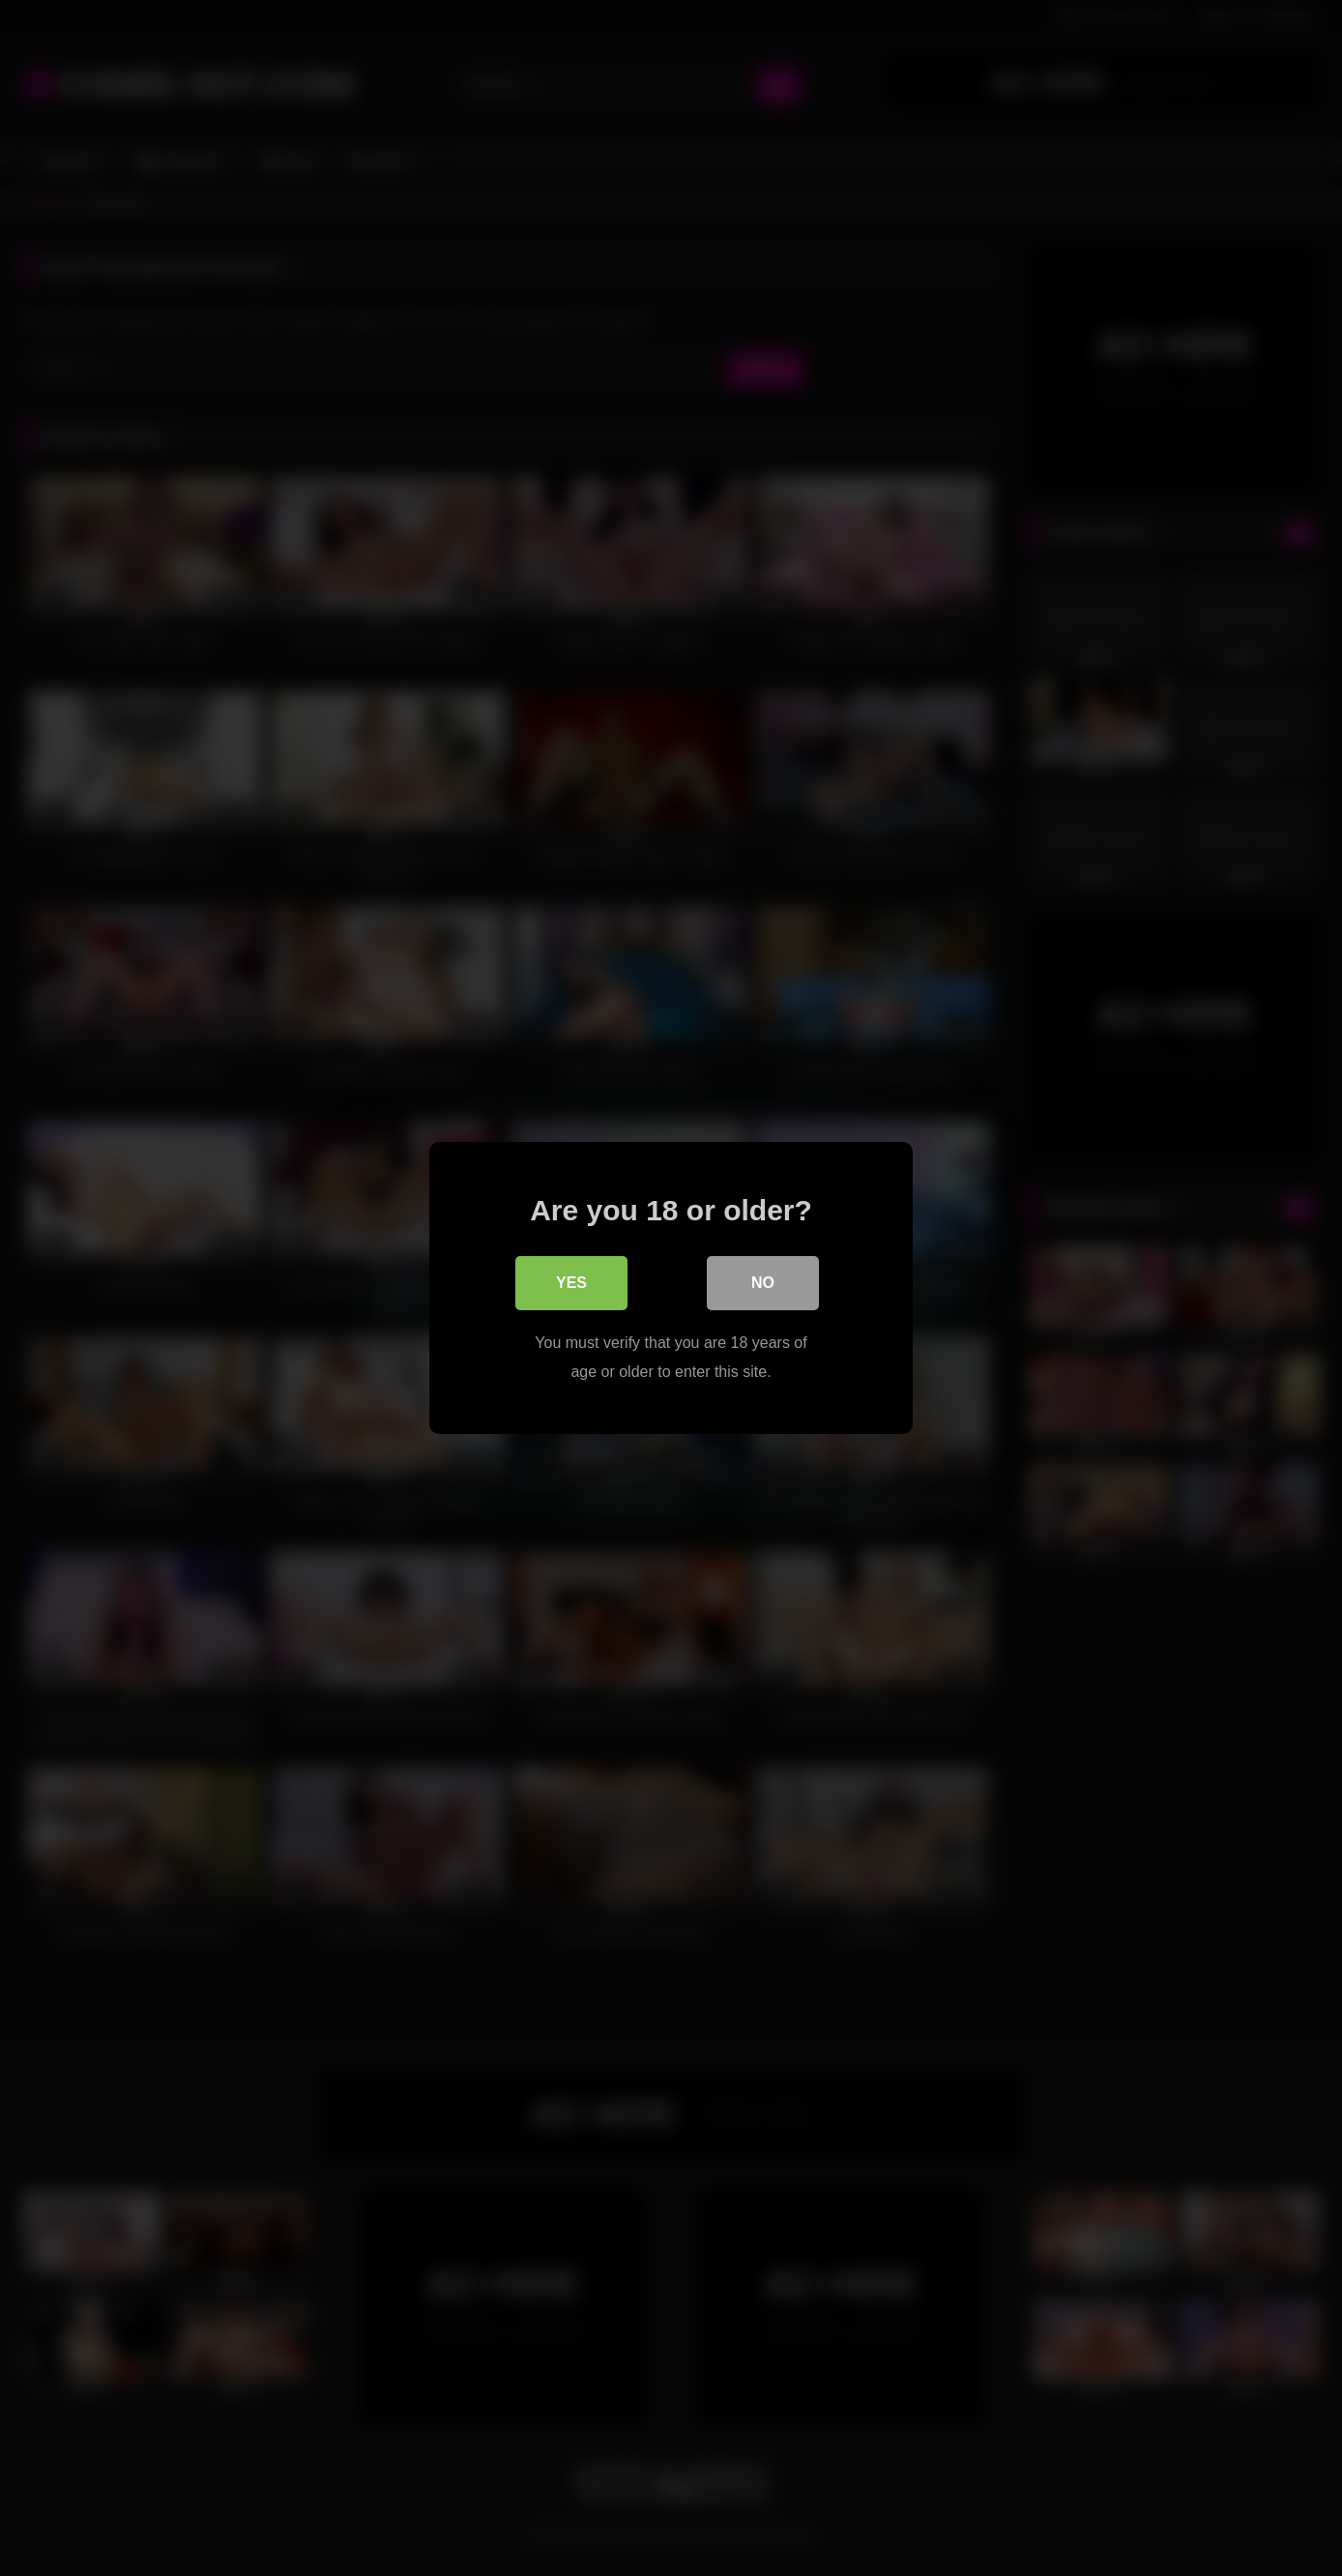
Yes (571, 1282)
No (762, 1282)
